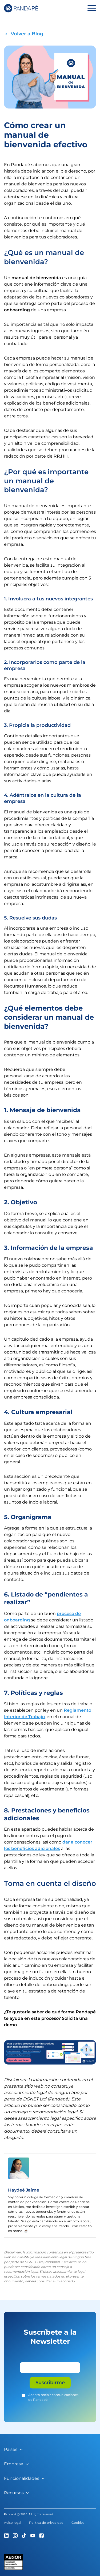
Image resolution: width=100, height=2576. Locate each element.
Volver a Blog (27, 34)
